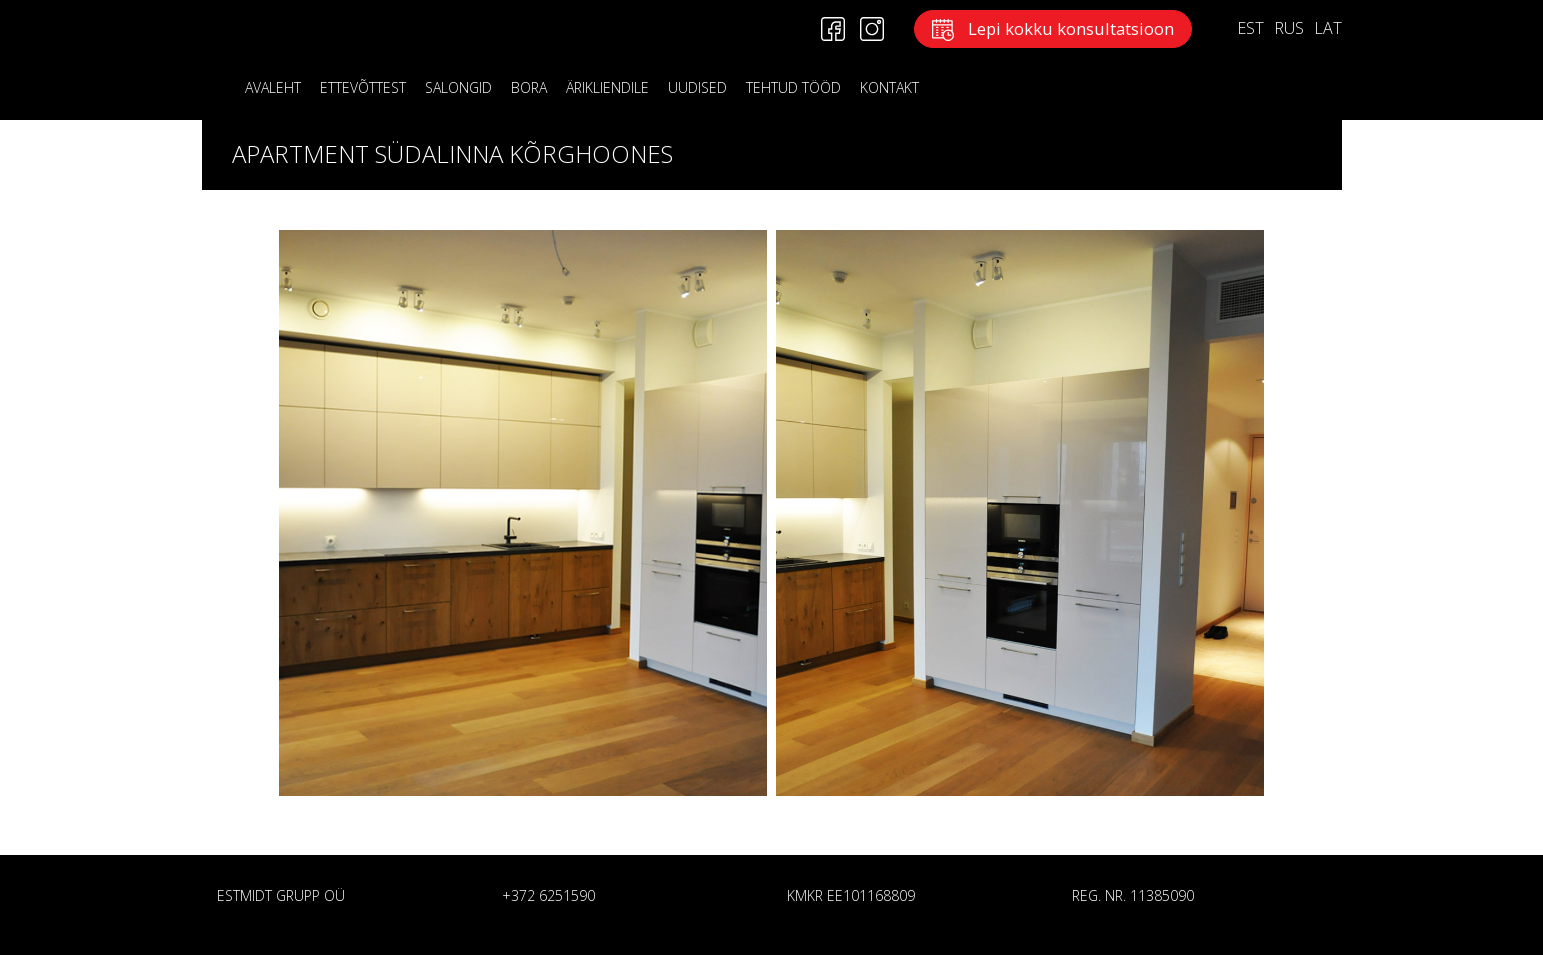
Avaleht (273, 87)
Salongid (458, 87)
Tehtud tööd (793, 87)
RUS (1289, 28)
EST (1250, 28)
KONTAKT (889, 87)
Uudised (697, 87)
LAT (1328, 28)
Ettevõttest (363, 87)
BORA (529, 87)
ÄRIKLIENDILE (607, 87)
